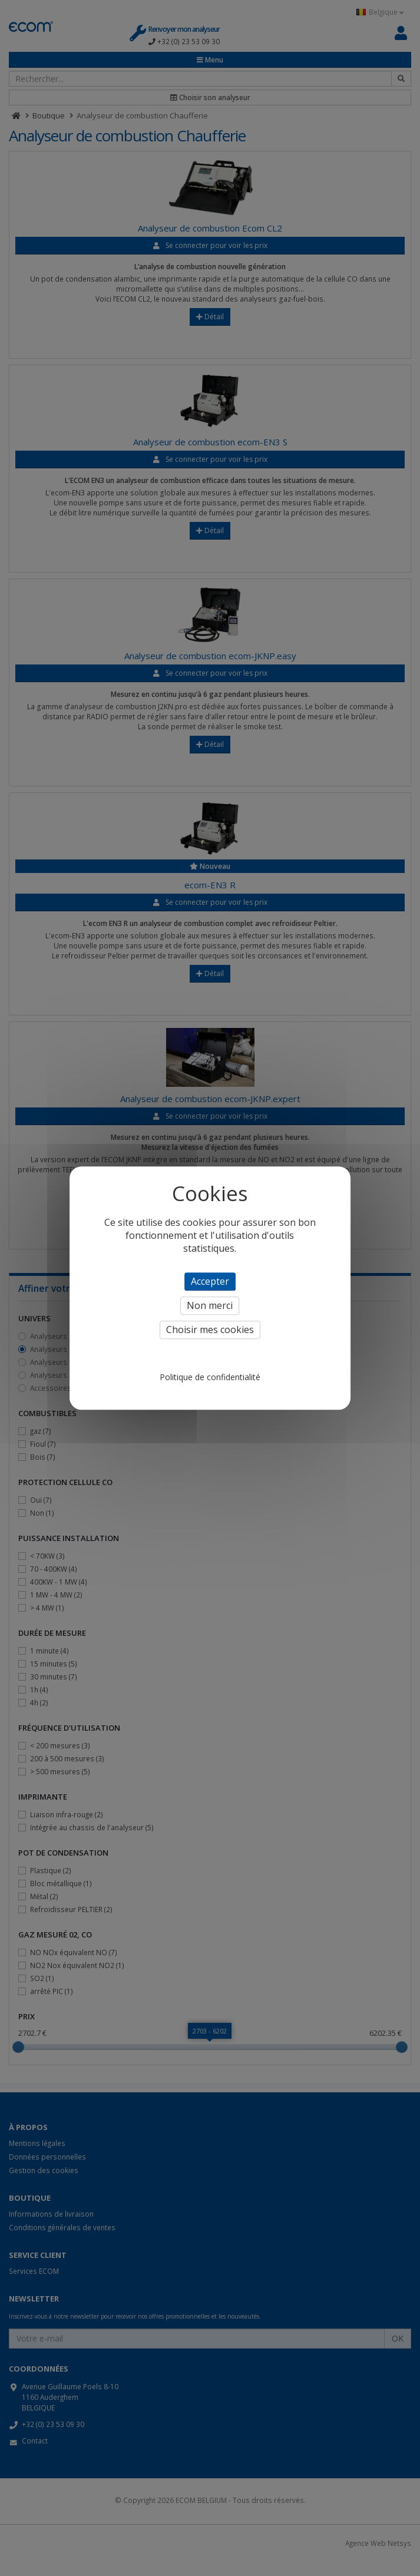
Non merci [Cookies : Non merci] (210, 1305)
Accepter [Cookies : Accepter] (210, 1281)
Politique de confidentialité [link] (210, 1377)
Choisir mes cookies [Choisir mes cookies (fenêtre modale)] (210, 1329)
